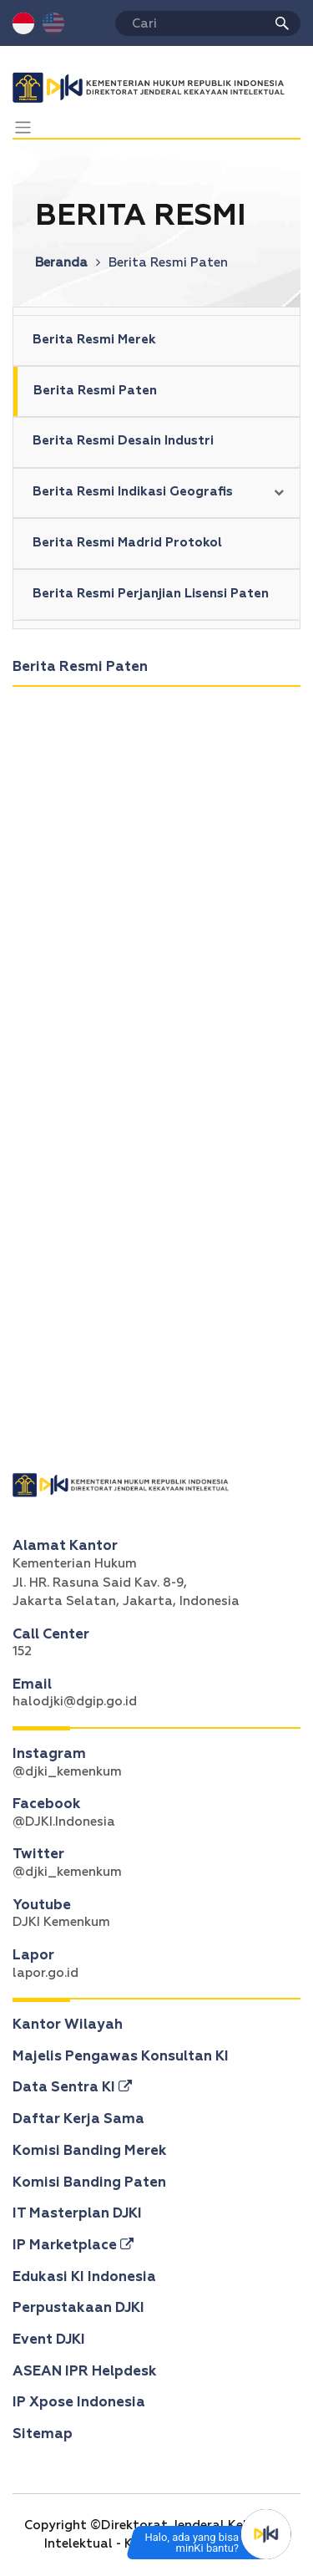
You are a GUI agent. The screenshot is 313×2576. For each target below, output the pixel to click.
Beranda (67, 263)
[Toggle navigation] (23, 127)
